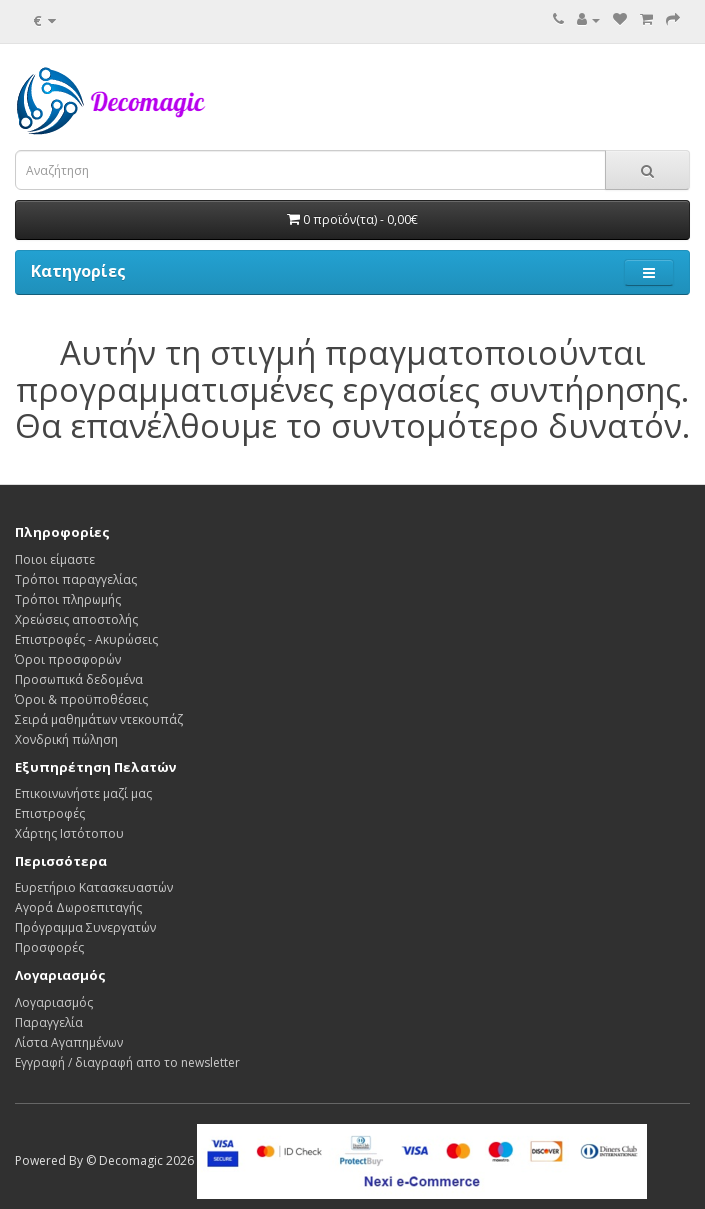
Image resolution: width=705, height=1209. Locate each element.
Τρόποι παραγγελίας (76, 579)
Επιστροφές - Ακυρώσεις (86, 639)
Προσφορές (49, 947)
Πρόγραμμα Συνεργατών (85, 927)
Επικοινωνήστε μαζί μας (83, 793)
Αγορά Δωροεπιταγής (78, 907)
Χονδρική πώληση (66, 739)
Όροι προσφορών (68, 659)
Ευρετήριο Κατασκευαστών (94, 887)
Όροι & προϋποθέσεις (81, 699)
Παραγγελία (49, 1022)
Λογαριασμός (54, 1002)
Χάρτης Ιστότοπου (69, 833)
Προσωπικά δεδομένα (79, 679)
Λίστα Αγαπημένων (69, 1042)
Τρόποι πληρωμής (68, 599)
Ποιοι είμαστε (55, 559)
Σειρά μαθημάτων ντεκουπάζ (99, 719)
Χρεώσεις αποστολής (76, 619)
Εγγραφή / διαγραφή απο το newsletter (127, 1062)
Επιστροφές (50, 813)
